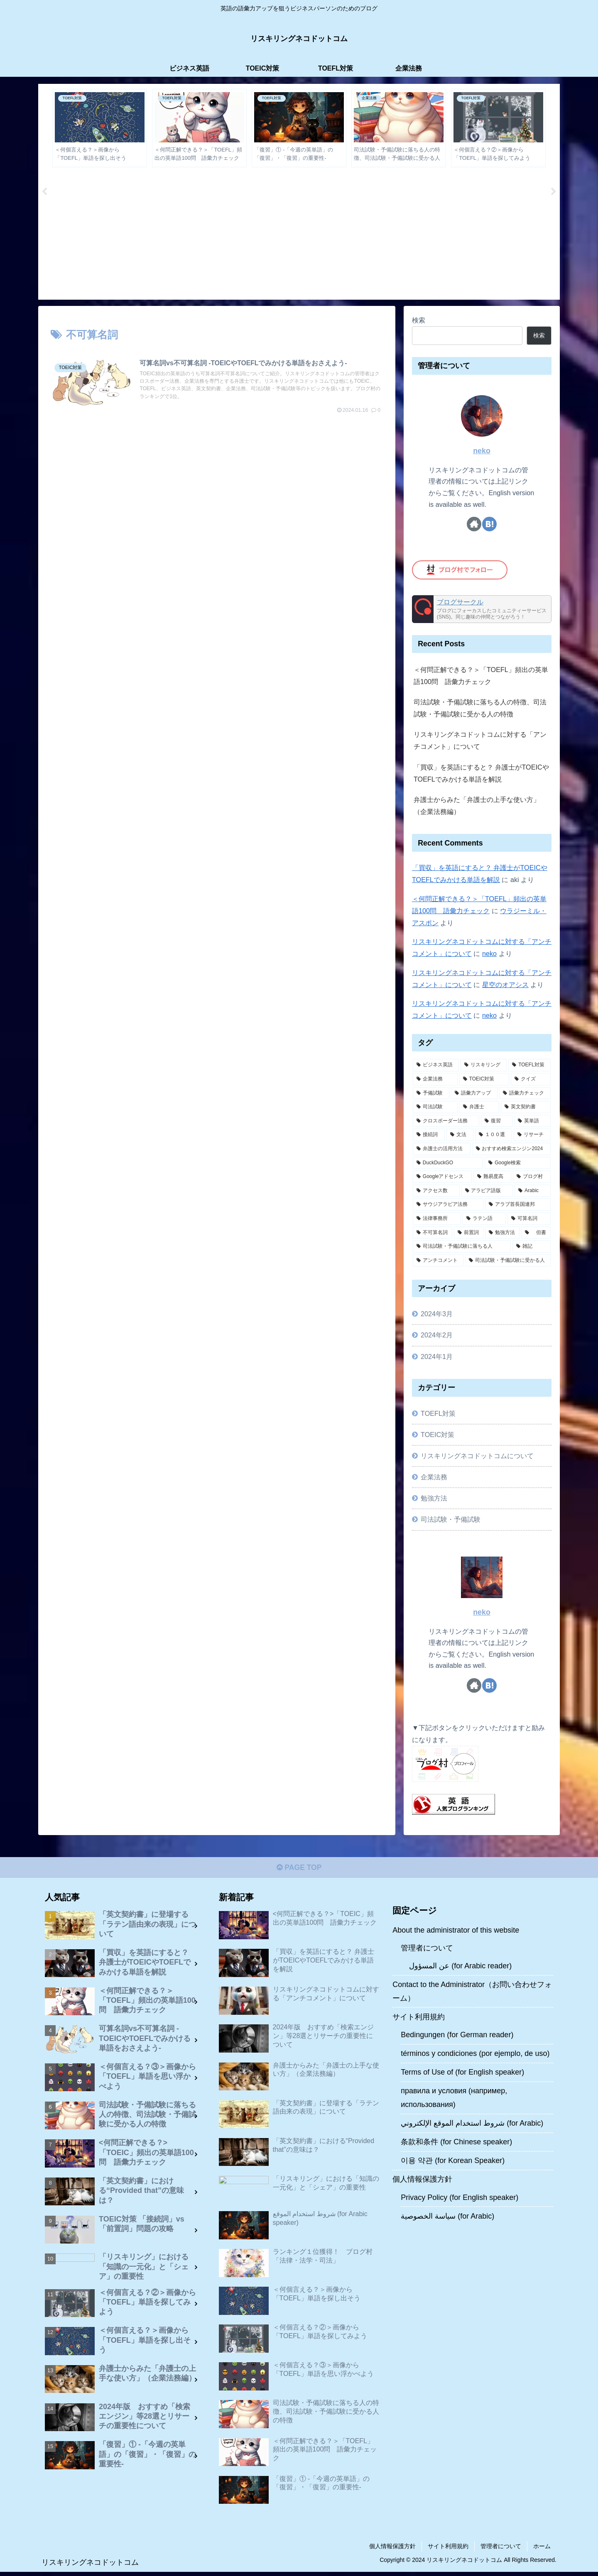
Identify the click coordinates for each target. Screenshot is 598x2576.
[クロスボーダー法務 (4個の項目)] (446, 1122)
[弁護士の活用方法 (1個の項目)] (442, 1150)
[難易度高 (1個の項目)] (492, 1177)
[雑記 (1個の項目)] (531, 1247)
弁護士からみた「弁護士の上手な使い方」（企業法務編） (477, 806)
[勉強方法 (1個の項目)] (502, 1233)
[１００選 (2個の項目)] (493, 1135)
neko (481, 451)
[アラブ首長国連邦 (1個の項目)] (518, 1205)
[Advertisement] (299, 236)
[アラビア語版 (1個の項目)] (487, 1191)
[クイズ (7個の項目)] (531, 1080)
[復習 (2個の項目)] (496, 1122)
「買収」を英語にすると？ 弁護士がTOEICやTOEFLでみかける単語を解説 (481, 773)
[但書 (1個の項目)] (536, 1233)
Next (553, 192)
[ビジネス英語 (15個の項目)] (436, 1066)
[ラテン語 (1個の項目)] (484, 1219)
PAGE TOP (299, 1869)
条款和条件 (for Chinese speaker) (456, 2143)
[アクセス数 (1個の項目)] (436, 1191)
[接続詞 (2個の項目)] (429, 1135)
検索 (418, 321)
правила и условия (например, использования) (454, 2099)
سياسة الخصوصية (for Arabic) (447, 2218)
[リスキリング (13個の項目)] (484, 1066)
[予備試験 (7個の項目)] (431, 1094)
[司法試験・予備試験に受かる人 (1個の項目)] (508, 1261)
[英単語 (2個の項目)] (532, 1122)
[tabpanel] (99, 129)
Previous (44, 192)
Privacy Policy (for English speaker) (459, 2199)
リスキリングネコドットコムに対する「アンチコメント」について (480, 741)
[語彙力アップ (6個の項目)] (474, 1094)
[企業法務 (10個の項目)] (435, 1080)
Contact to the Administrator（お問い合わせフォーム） (472, 1993)
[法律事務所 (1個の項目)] (437, 1219)
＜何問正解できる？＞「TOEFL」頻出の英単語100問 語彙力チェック (481, 676)
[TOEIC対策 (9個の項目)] (484, 1080)
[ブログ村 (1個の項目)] (532, 1177)
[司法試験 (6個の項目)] (435, 1108)
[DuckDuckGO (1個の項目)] (448, 1163)
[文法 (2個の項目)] (459, 1135)
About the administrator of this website (455, 1932)
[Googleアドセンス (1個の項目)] (442, 1177)
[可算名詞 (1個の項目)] (529, 1219)
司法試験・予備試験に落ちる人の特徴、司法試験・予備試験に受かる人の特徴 (480, 709)
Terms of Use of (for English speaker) (462, 2074)
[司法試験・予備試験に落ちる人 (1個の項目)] (462, 1247)
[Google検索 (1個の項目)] (518, 1163)
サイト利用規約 (418, 2018)
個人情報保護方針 (422, 2181)
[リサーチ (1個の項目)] (532, 1135)
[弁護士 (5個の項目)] (479, 1108)
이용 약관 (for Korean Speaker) (453, 2162)
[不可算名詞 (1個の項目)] (432, 1233)
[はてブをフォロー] (489, 525)
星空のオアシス (505, 985)
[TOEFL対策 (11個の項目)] (529, 1066)
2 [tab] (299, 306)
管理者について (427, 1949)
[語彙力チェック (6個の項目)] (525, 1094)
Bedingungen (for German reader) (457, 2036)
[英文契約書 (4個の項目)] (526, 1108)
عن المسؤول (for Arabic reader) (460, 1967)
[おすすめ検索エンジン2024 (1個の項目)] (511, 1150)
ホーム (542, 2550)
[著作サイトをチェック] (474, 525)
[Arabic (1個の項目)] (533, 1191)
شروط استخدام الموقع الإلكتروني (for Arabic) (472, 2125)
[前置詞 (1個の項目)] (468, 1233)
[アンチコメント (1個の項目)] (438, 1261)
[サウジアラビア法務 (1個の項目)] (448, 1205)
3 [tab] (311, 306)
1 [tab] (286, 306)
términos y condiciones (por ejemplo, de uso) (475, 2055)
